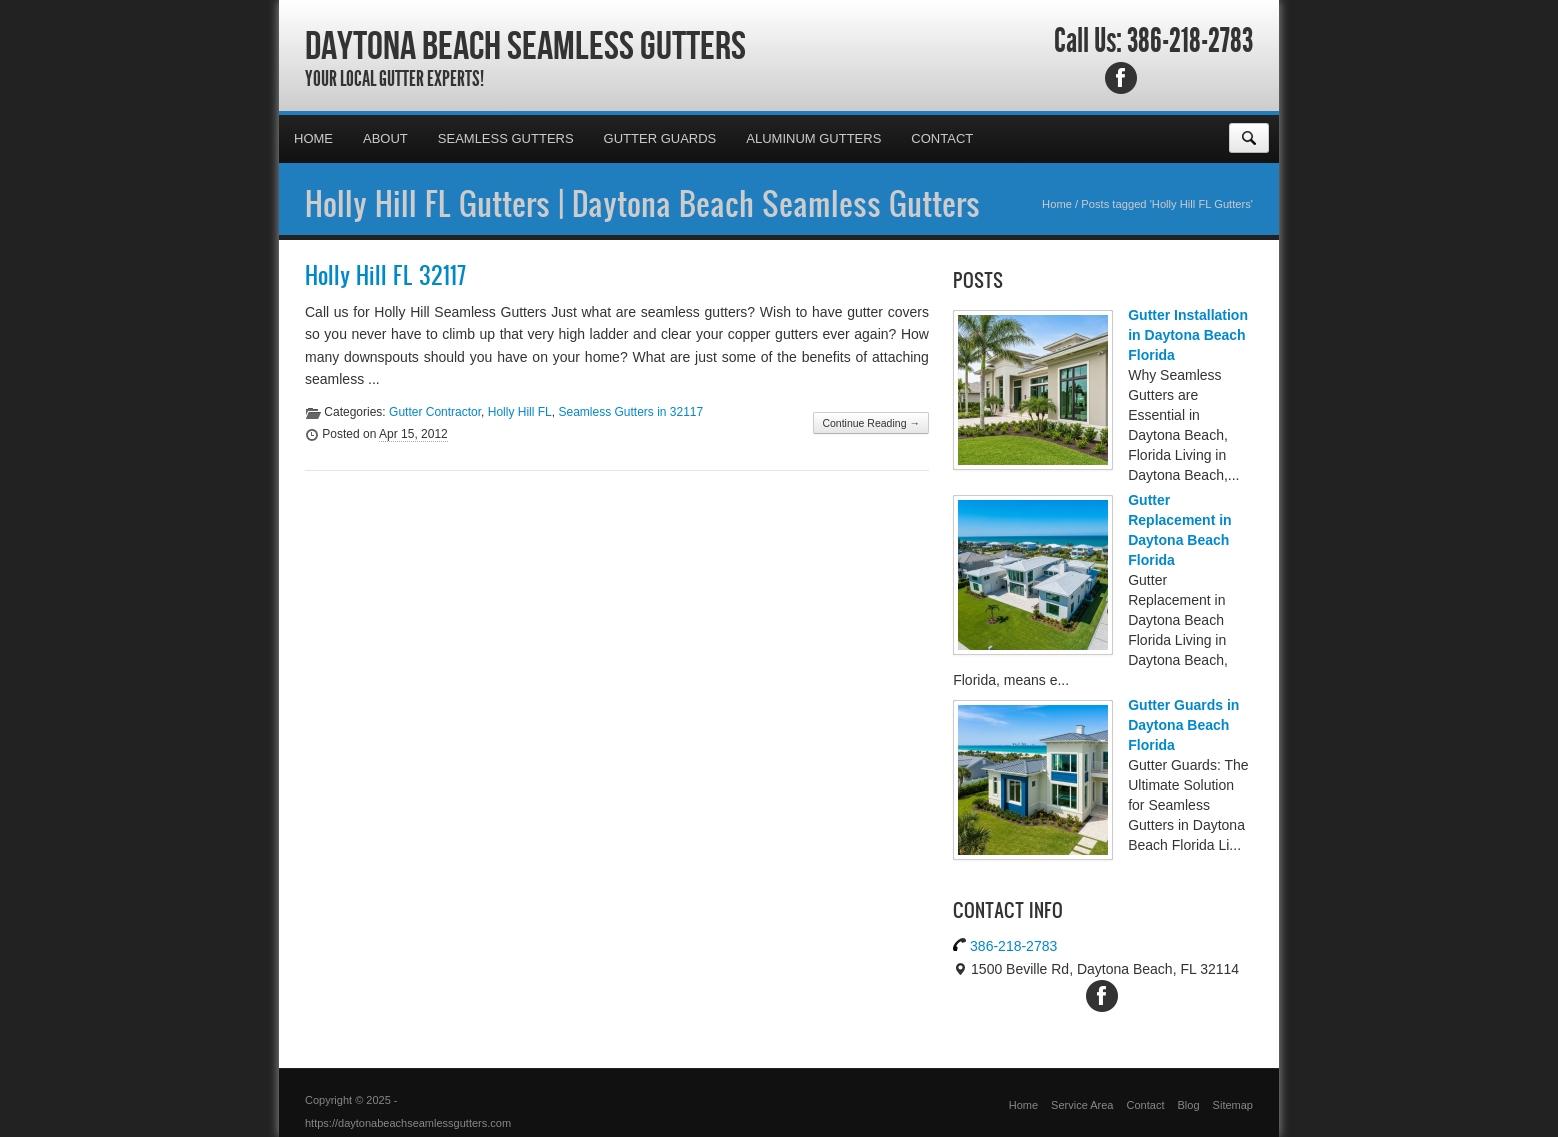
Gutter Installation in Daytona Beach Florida (1188, 335)
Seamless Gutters (506, 138)
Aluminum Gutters (813, 138)
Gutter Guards (660, 138)
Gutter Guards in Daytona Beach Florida (1183, 725)
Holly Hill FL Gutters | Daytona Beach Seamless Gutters (642, 203)
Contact (942, 138)
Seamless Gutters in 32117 (630, 412)
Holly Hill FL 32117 (385, 275)
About (385, 138)
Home (313, 138)
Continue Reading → (870, 423)
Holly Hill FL (520, 412)
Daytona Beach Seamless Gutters (525, 45)
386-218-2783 (1190, 41)
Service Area (1082, 1105)
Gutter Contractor (435, 412)
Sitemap (1233, 1105)
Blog (1189, 1105)
